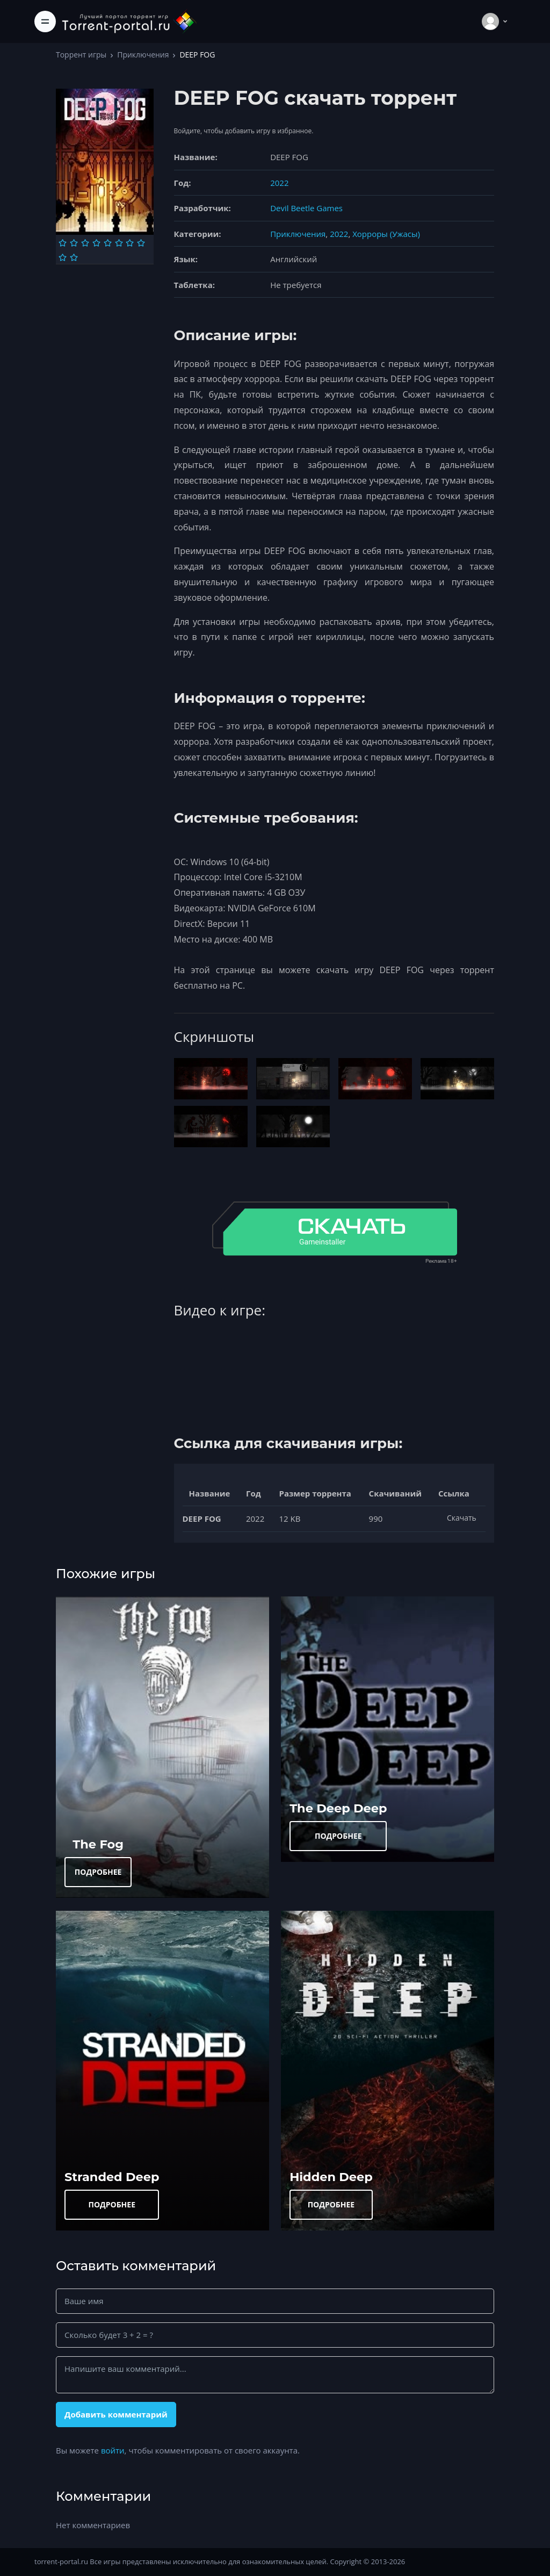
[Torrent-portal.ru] (129, 21)
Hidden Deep (331, 2176)
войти (113, 2450)
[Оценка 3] (85, 243)
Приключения (143, 54)
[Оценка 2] (73, 243)
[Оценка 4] (96, 243)
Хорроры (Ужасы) (386, 233)
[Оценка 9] (62, 257)
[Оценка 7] (129, 243)
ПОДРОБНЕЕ (98, 1872)
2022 (279, 182)
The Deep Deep (338, 1808)
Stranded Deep (111, 2176)
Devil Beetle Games (306, 208)
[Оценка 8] (141, 243)
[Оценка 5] (107, 243)
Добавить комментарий (116, 2414)
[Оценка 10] (73, 257)
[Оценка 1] (62, 243)
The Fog (98, 1844)
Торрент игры (81, 54)
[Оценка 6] (119, 243)
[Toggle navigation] (45, 21)
